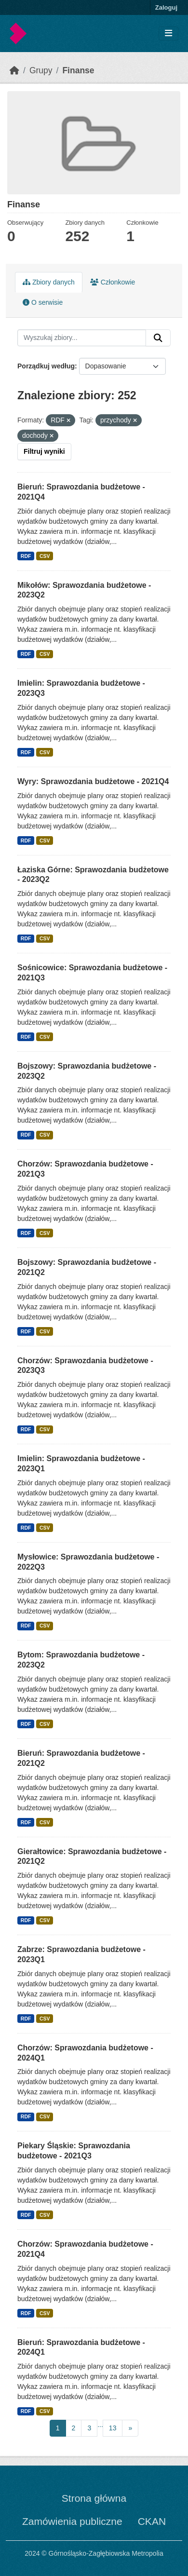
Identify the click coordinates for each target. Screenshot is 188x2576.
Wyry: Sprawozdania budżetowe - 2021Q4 (93, 781)
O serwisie (43, 302)
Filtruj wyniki (44, 451)
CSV (45, 556)
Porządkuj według (46, 366)
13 (113, 2428)
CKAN (152, 2521)
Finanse (78, 70)
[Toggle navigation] (168, 34)
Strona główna (94, 2498)
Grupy (41, 70)
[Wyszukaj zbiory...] (81, 338)
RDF (26, 556)
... (100, 2424)
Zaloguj (166, 7)
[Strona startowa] (14, 70)
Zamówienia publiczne (72, 2521)
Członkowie (112, 282)
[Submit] (158, 338)
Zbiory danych (49, 282)
